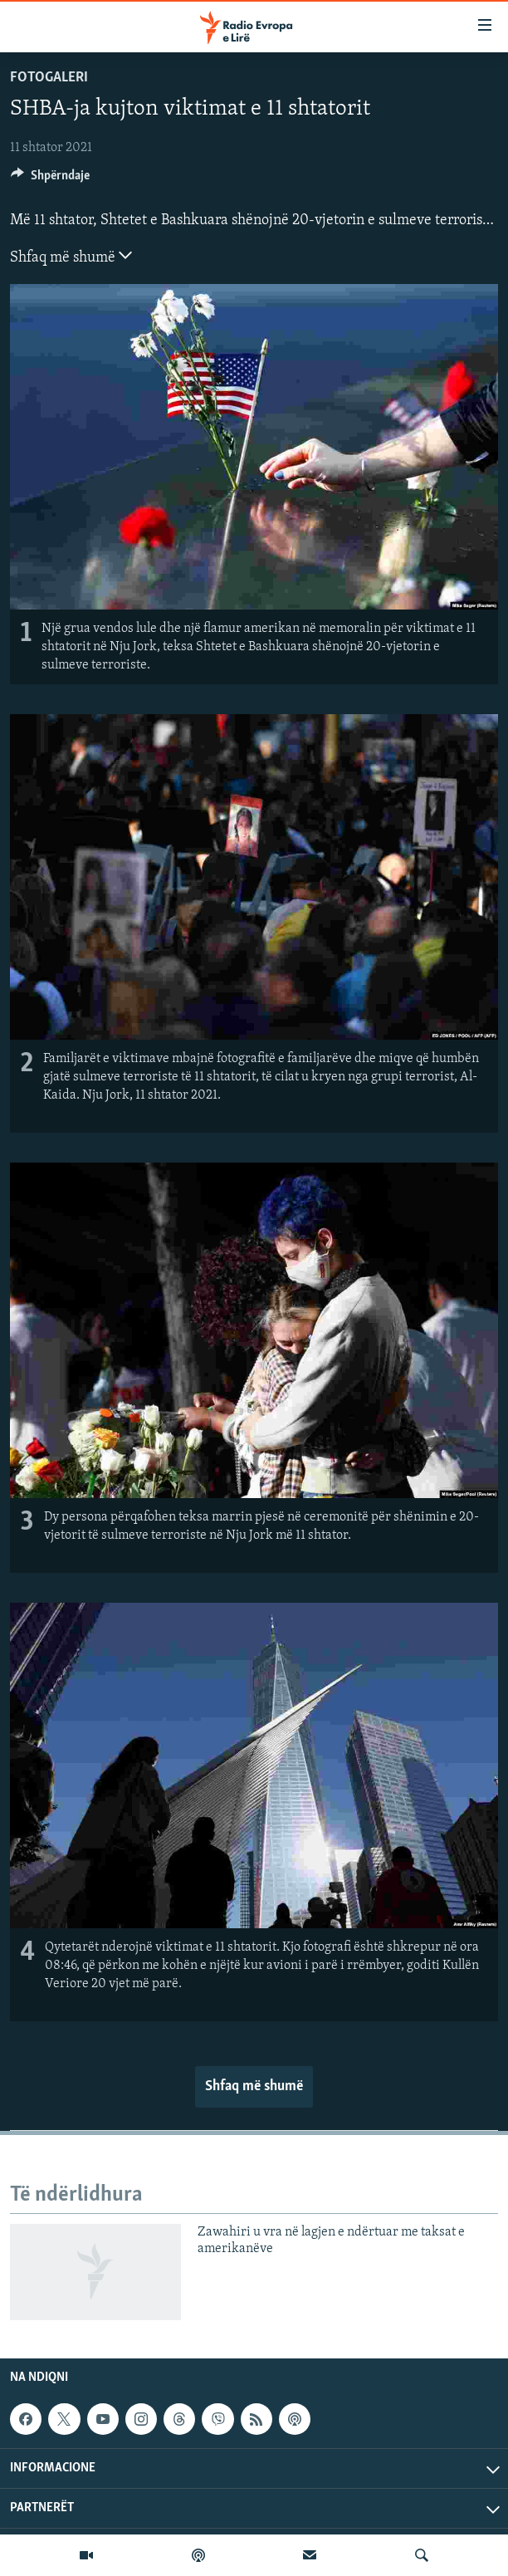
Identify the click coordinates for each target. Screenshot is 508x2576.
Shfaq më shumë (71, 256)
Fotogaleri (49, 78)
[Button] (50, 179)
